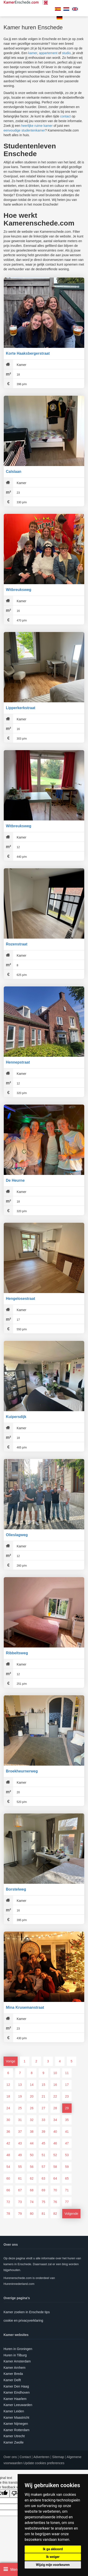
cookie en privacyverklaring (23, 2320)
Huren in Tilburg (15, 2355)
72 (8, 2202)
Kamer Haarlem (15, 2399)
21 (43, 2096)
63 (43, 2178)
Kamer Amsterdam (17, 2361)
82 (55, 2213)
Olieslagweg (17, 1535)
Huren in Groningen (18, 2349)
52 (55, 2155)
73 (20, 2202)
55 (20, 2167)
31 (20, 2120)
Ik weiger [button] (52, 2557)
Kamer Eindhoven (17, 2392)
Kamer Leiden (14, 2411)
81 (43, 2213)
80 (32, 2213)
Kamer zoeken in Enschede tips (27, 2312)
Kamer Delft (12, 2380)
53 (67, 2155)
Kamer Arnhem (14, 2367)
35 (67, 2120)
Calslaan (13, 472)
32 (32, 2120)
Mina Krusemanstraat (25, 2007)
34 (55, 2120)
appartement (48, 53)
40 (55, 2131)
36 (8, 2131)
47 (67, 2143)
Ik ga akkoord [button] (53, 2549)
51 (43, 2155)
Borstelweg (16, 1889)
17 (67, 2085)
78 (8, 2213)
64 (55, 2178)
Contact (25, 2457)
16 (55, 2085)
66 (8, 2190)
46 (55, 2143)
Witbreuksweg (18, 590)
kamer (32, 53)
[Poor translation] (17, 2494)
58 (55, 2167)
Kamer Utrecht (14, 2436)
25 (20, 2108)
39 (43, 2131)
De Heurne (15, 1180)
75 (43, 2202)
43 (20, 2143)
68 (32, 2190)
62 (32, 2178)
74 (32, 2202)
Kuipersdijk (16, 1417)
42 (8, 2143)
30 (8, 2120)
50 (32, 2155)
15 (43, 2085)
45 (43, 2143)
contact (65, 116)
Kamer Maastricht (16, 2417)
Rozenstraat (16, 944)
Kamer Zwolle (14, 2442)
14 (32, 2085)
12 (8, 2085)
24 (8, 2108)
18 (8, 2096)
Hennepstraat (18, 1062)
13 (20, 2085)
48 (8, 2155)
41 (67, 2131)
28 (55, 2108)
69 (43, 2190)
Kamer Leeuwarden (18, 2405)
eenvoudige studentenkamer (24, 130)
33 (43, 2120)
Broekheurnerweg (22, 1771)
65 (67, 2178)
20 (32, 2096)
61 (20, 2178)
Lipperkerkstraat (20, 708)
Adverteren (41, 2457)
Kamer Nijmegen (16, 2424)
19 (20, 2096)
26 (32, 2108)
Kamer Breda (13, 2374)
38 (32, 2131)
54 (8, 2167)
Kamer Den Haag (16, 2386)
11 (67, 2073)
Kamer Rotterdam (16, 2430)
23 (67, 2096)
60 (8, 2178)
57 (43, 2167)
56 (32, 2167)
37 (20, 2131)
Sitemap (58, 2457)
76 (55, 2202)
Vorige (10, 2061)
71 (67, 2190)
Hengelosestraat (20, 1299)
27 (43, 2108)
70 (55, 2190)
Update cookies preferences (43, 2463)
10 (55, 2073)
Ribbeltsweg (17, 1653)
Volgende (71, 2213)
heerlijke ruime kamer (37, 126)
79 (20, 2213)
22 (55, 2096)
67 (20, 2190)
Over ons (10, 2457)
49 (20, 2155)
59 (67, 2167)
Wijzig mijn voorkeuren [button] (53, 2565)
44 (32, 2143)
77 (67, 2202)
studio (66, 53)
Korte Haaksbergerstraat (28, 353)
